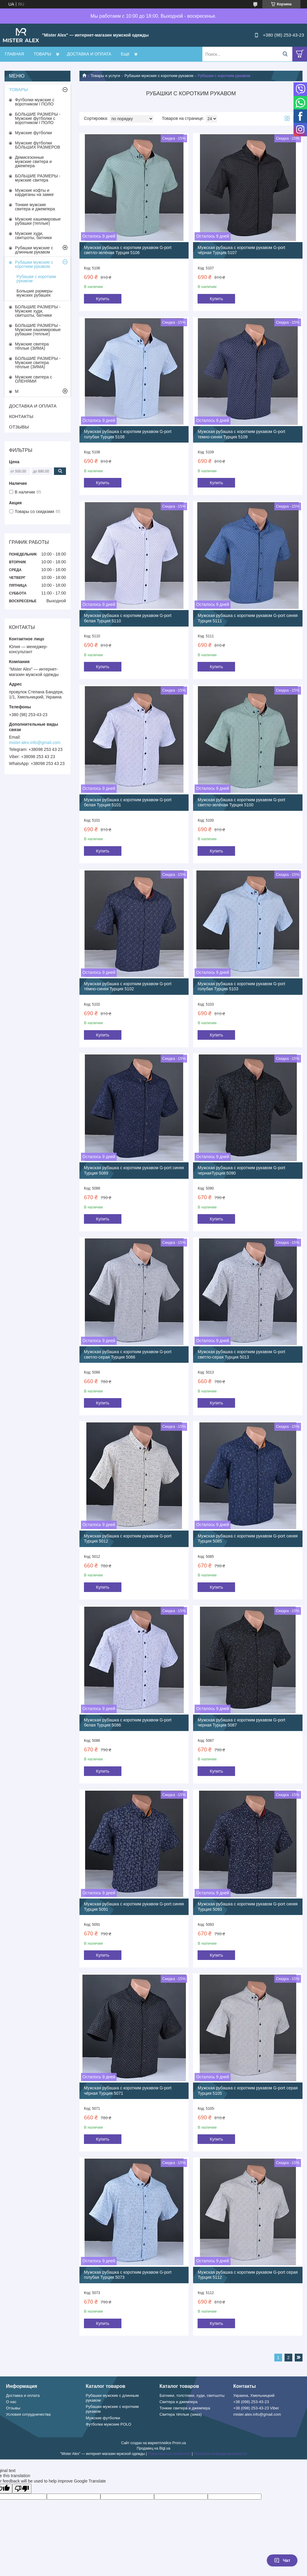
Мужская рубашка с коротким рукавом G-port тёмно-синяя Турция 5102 (127, 986)
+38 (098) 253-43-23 (251, 2402)
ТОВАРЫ (42, 54)
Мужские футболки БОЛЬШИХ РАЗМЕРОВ (37, 145)
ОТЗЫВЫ (19, 426)
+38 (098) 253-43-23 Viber (256, 2408)
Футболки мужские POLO (108, 2424)
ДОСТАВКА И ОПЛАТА (89, 54)
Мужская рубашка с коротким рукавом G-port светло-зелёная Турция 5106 (127, 250)
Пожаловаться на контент (169, 2454)
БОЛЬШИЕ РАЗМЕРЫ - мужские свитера (38, 177)
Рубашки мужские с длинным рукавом (34, 249)
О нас (11, 2402)
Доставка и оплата (23, 2395)
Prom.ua (179, 2443)
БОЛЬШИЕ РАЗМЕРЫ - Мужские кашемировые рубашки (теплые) (38, 329)
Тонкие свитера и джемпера (184, 2408)
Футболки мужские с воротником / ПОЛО (34, 101)
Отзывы (13, 2408)
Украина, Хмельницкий (254, 2395)
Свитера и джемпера (178, 2402)
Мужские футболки (33, 132)
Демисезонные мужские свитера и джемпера (33, 161)
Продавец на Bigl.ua (153, 2448)
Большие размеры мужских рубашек (34, 293)
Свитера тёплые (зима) (180, 2414)
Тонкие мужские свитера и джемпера (35, 206)
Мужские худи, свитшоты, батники (33, 235)
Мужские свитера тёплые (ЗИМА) (32, 346)
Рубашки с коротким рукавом (36, 278)
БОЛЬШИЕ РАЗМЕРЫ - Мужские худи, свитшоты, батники (38, 311)
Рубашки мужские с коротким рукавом (158, 75)
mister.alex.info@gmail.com (34, 742)
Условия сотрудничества (28, 2414)
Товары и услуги (105, 75)
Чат (282, 2560)
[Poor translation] (21, 2489)
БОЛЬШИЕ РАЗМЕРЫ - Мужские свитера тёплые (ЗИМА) (38, 362)
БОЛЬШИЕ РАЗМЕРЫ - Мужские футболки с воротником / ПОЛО (38, 118)
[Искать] (285, 54)
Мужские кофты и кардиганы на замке (34, 192)
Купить (102, 298)
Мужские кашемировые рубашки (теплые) (38, 221)
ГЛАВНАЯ (14, 54)
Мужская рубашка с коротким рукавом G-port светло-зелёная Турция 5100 (241, 802)
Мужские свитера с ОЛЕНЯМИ (33, 379)
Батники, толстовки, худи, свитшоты (192, 2395)
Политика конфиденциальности (220, 2454)
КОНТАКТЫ (21, 416)
